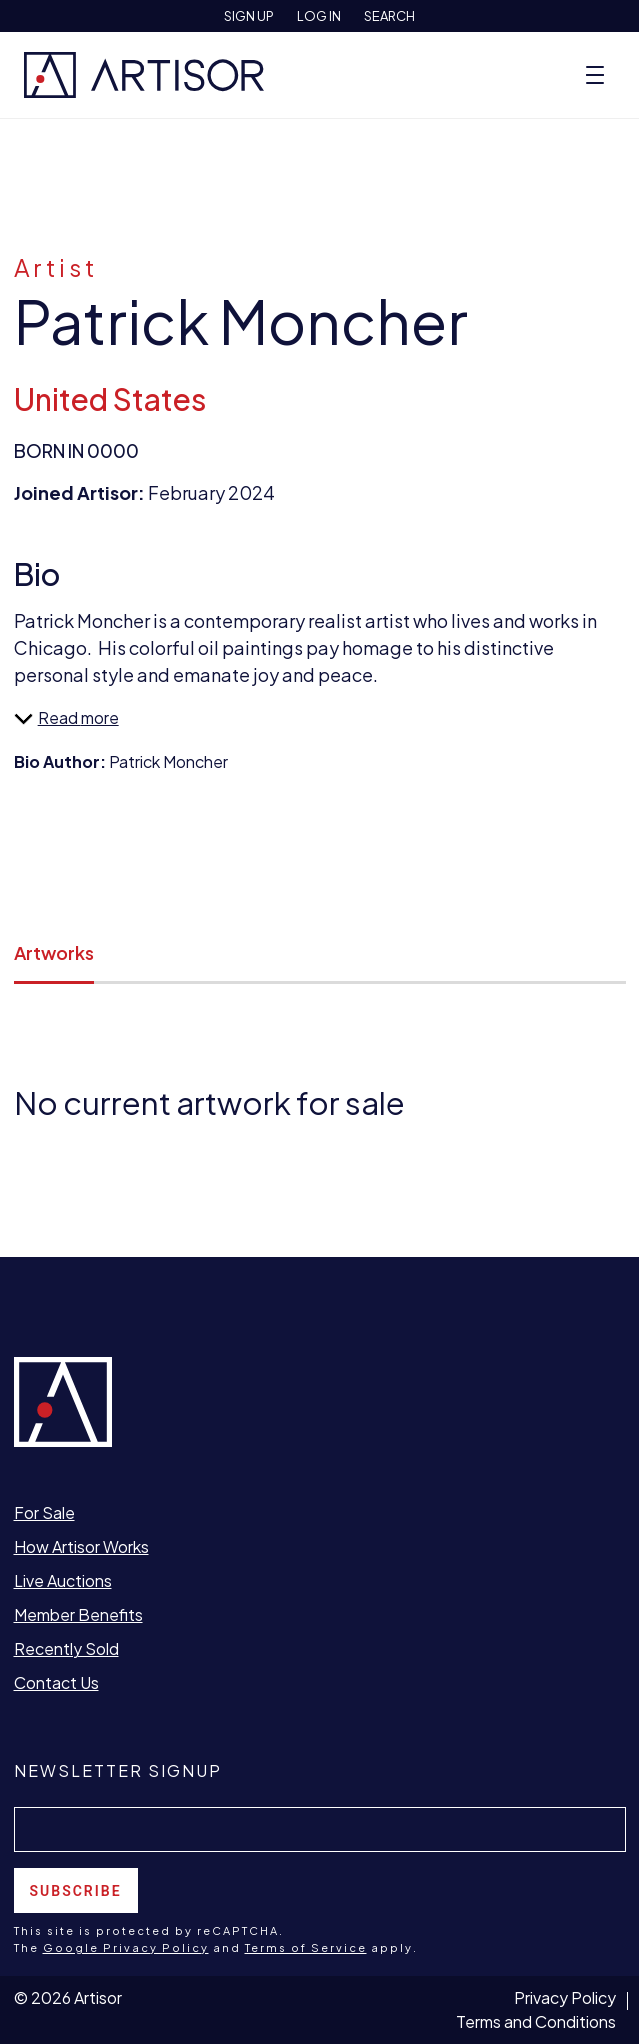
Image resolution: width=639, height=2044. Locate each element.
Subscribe (76, 1891)
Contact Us (56, 1682)
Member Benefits (78, 1614)
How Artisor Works (81, 1546)
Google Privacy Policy (126, 1947)
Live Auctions (63, 1580)
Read (47, 717)
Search (389, 16)
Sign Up (249, 16)
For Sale (44, 1512)
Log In (319, 16)
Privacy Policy (565, 1997)
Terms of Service (306, 1947)
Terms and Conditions (536, 2021)
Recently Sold (66, 1648)
